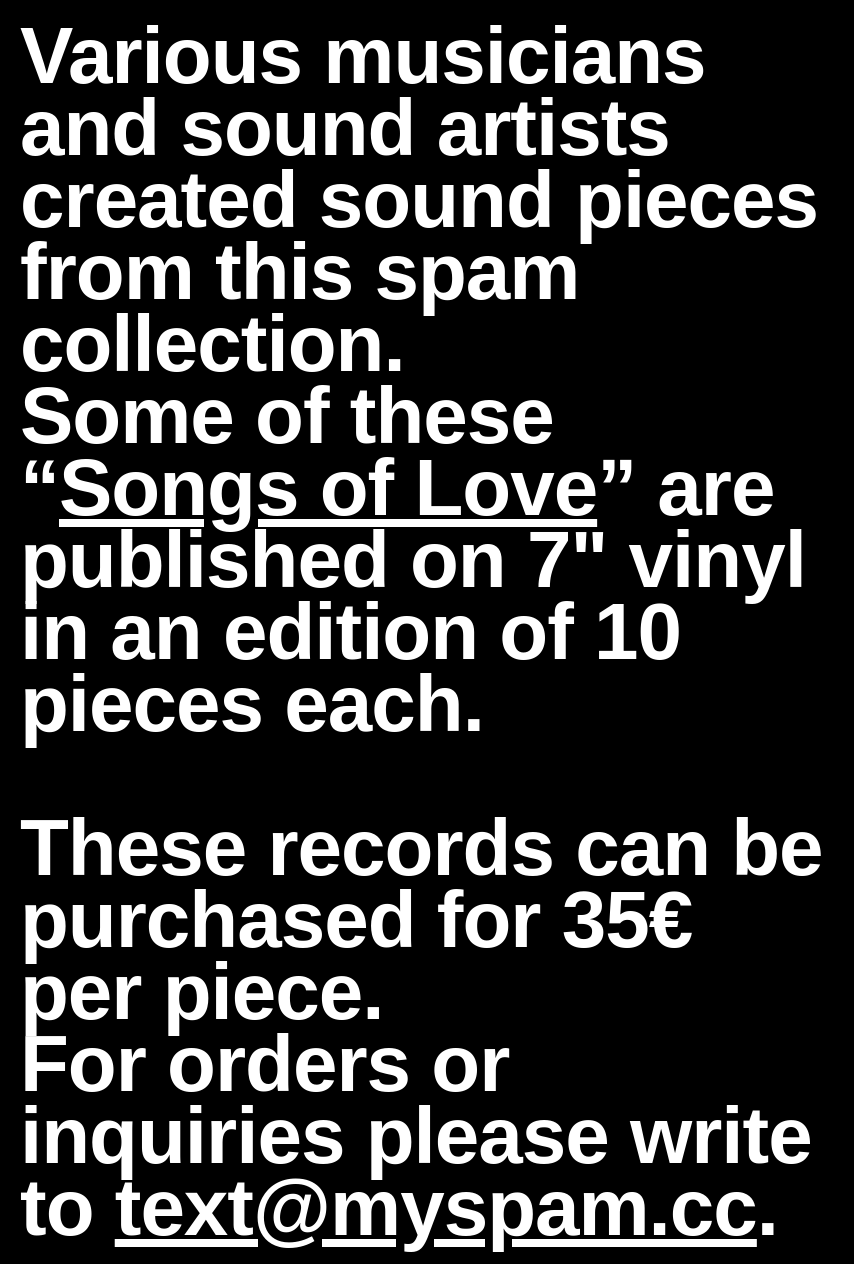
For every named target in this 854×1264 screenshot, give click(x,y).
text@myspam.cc (436, 1207)
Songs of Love (328, 487)
